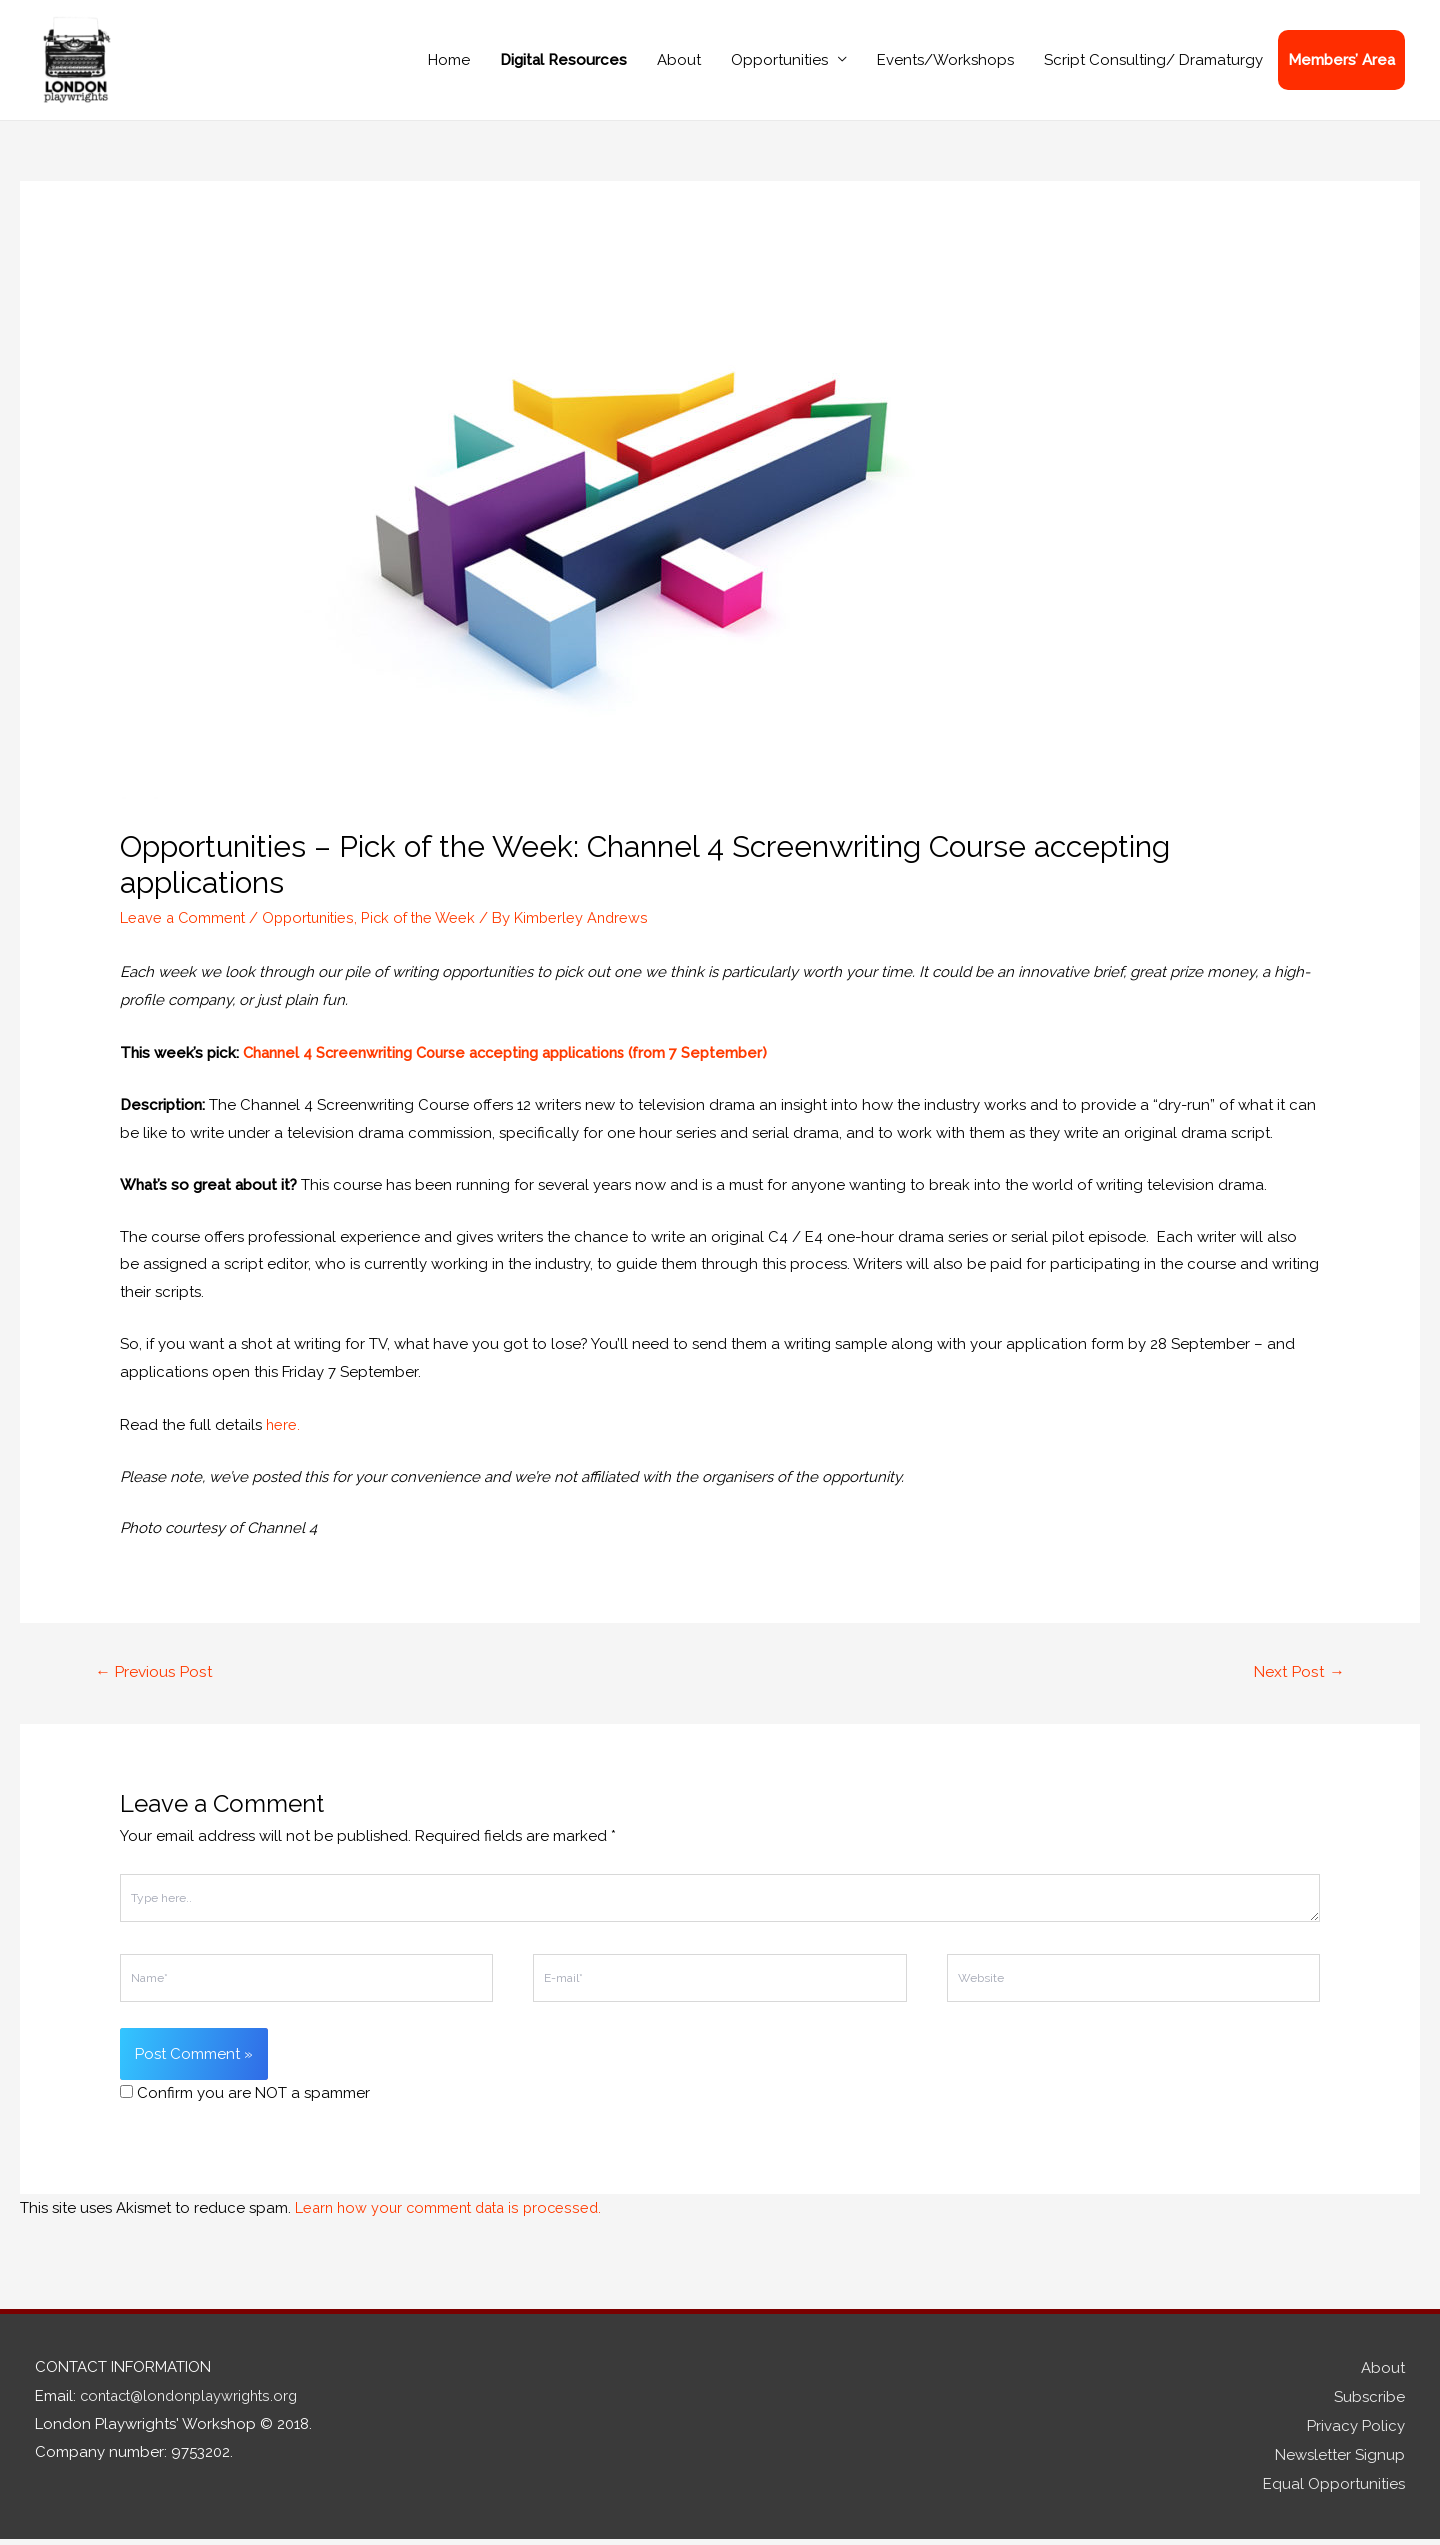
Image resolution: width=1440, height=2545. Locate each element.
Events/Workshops (945, 67)
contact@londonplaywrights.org (195, 2407)
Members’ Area (1341, 67)
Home (449, 67)
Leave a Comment (185, 931)
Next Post (1297, 1683)
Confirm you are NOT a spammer (245, 2106)
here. (283, 1436)
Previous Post (156, 1683)
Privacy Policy (1356, 2435)
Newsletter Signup (1340, 2462)
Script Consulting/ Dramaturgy (1153, 67)
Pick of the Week (430, 931)
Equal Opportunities (1334, 2490)
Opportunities (779, 67)
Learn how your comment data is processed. (453, 2220)
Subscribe (1369, 2407)
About (679, 67)
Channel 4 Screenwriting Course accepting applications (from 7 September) (510, 1066)
